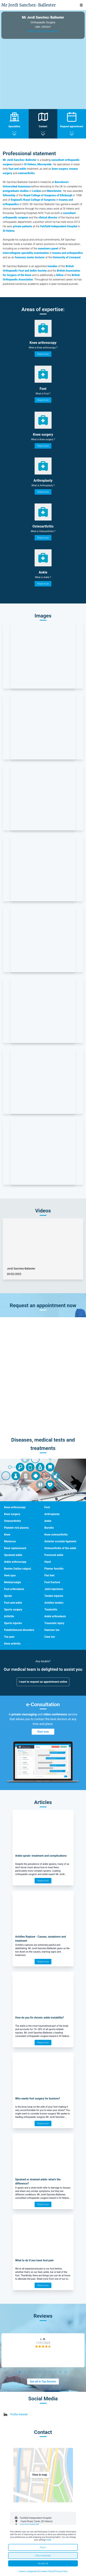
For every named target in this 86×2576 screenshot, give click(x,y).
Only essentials (43, 2555)
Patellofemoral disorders (19, 1630)
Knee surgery (12, 1514)
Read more (43, 354)
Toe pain (9, 1636)
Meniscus (10, 1541)
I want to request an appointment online (43, 1681)
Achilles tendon (53, 1602)
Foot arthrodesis (14, 1589)
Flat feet (49, 1575)
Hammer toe (52, 1630)
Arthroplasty (52, 1514)
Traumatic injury (54, 1623)
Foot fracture (52, 1582)
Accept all (43, 2563)
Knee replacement (15, 1548)
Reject (43, 2547)
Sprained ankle (13, 1555)
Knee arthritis (12, 1643)
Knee (7, 1534)
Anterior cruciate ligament (60, 1541)
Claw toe (49, 1636)
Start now (43, 1731)
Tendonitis (50, 1609)
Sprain (8, 1595)
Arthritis (9, 1616)
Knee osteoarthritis (56, 1534)
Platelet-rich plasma (16, 1527)
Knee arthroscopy (15, 1507)
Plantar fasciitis (54, 1568)
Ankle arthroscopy (15, 1561)
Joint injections (53, 1589)
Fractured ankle (53, 1555)
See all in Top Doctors (43, 2381)
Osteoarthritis (12, 1521)
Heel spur (10, 1575)
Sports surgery (13, 1609)
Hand (47, 1561)
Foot (47, 1507)
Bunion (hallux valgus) (17, 1568)
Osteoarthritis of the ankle (60, 1548)
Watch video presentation (43, 31)
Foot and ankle (13, 1602)
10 (66, 2372)
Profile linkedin (19, 2414)
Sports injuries (13, 1623)
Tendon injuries (53, 1595)
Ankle (47, 1521)
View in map (39, 2474)
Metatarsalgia (12, 1582)
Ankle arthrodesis (55, 1616)
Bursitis (49, 1527)
